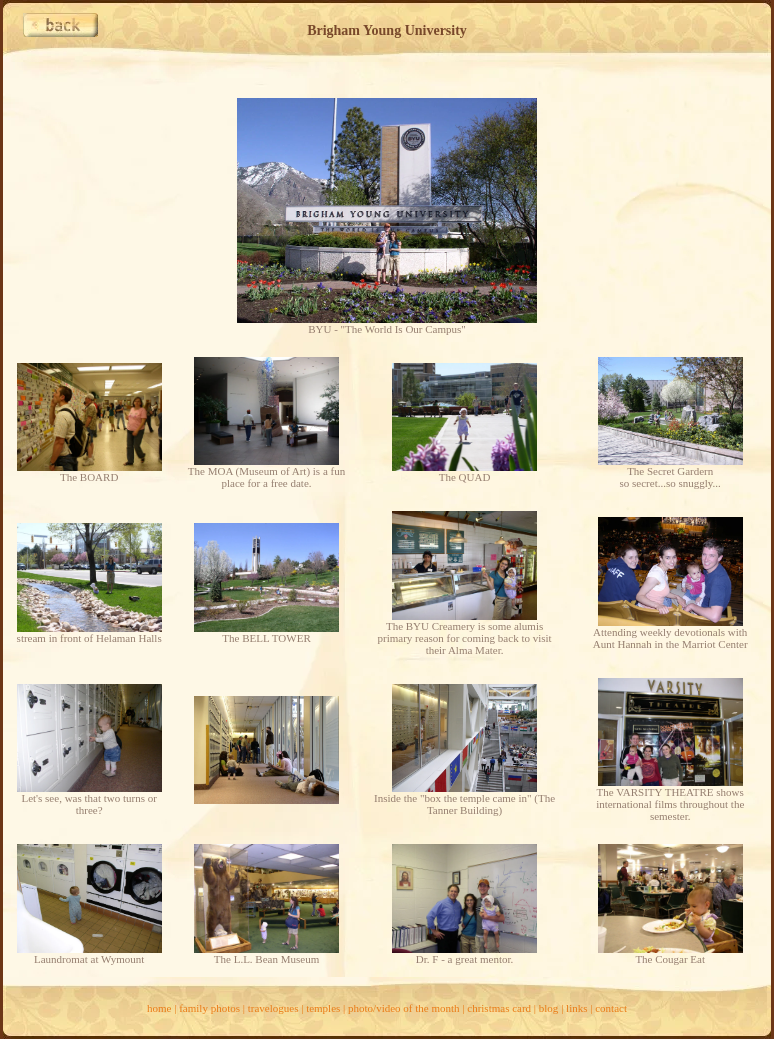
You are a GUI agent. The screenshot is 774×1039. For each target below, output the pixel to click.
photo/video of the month (404, 1008)
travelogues (273, 1008)
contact (611, 1008)
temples (323, 1008)
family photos (209, 1008)
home (159, 1008)
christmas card (499, 1008)
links (576, 1008)
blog (549, 1008)
